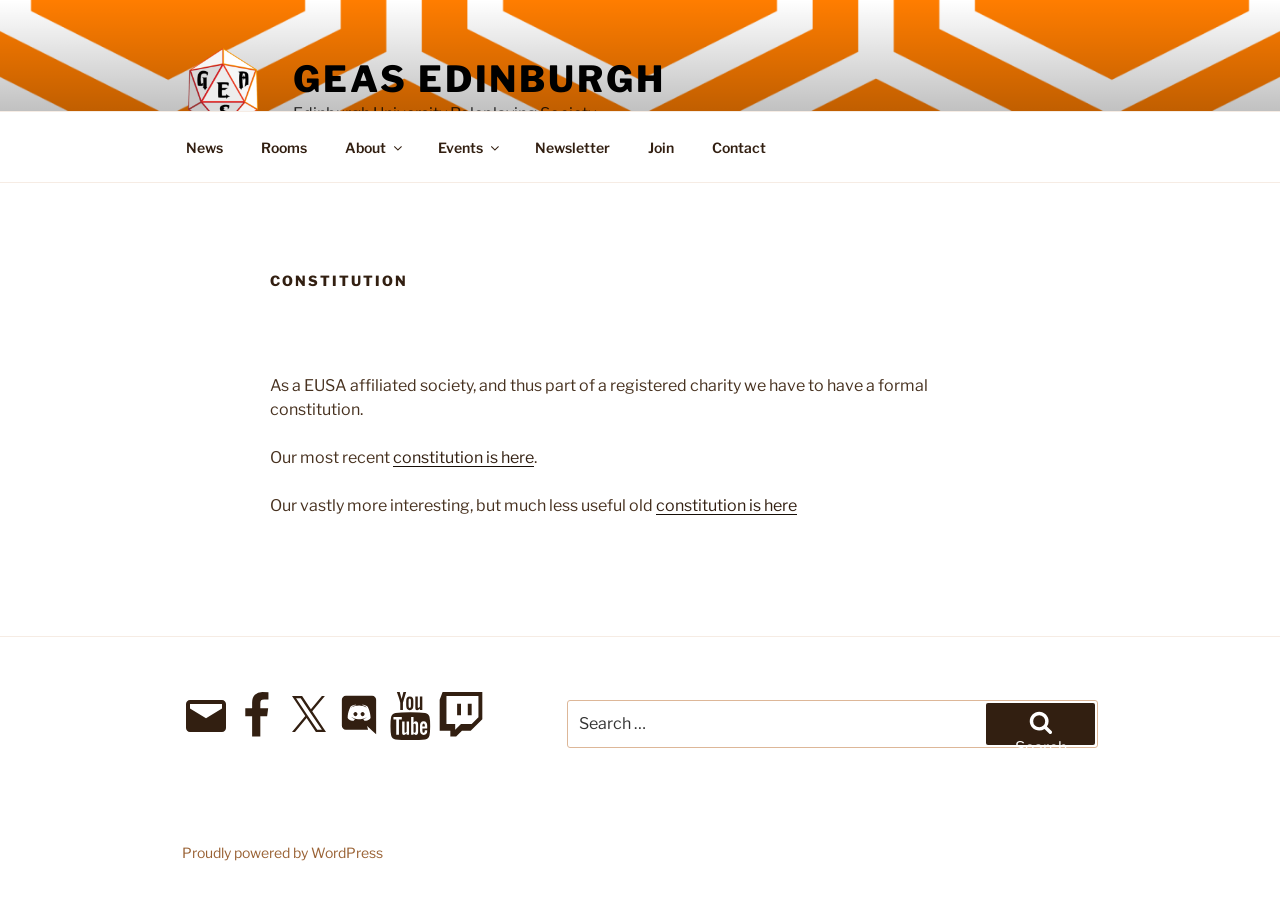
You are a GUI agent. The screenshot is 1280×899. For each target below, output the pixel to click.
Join (661, 147)
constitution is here (463, 457)
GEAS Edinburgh (479, 79)
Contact (739, 147)
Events (470, 147)
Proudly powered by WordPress (282, 852)
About (375, 147)
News (204, 147)
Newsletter (572, 147)
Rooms (284, 147)
